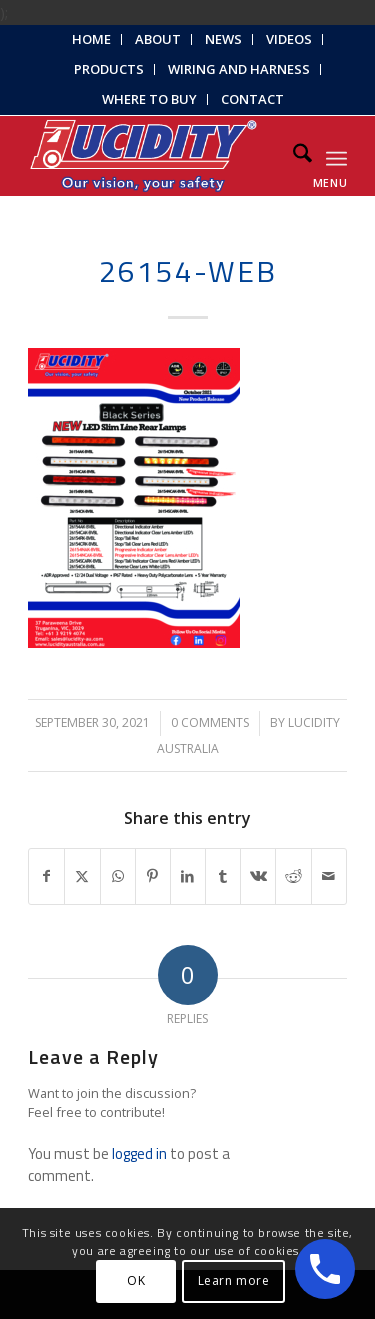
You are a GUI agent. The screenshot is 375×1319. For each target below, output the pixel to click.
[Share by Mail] (329, 876)
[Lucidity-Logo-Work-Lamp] (155, 156)
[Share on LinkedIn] (188, 876)
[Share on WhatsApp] (118, 876)
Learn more (234, 1280)
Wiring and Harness (239, 69)
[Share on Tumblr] (223, 876)
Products (109, 69)
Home (91, 39)
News (223, 39)
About (158, 39)
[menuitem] (92, 39)
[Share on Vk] (258, 876)
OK (136, 1280)
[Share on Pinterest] (153, 876)
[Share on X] (82, 876)
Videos (289, 39)
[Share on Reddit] (293, 876)
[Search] (292, 156)
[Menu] (336, 156)
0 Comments (210, 722)
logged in (139, 1153)
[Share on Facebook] (46, 876)
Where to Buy (149, 99)
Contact (252, 99)
